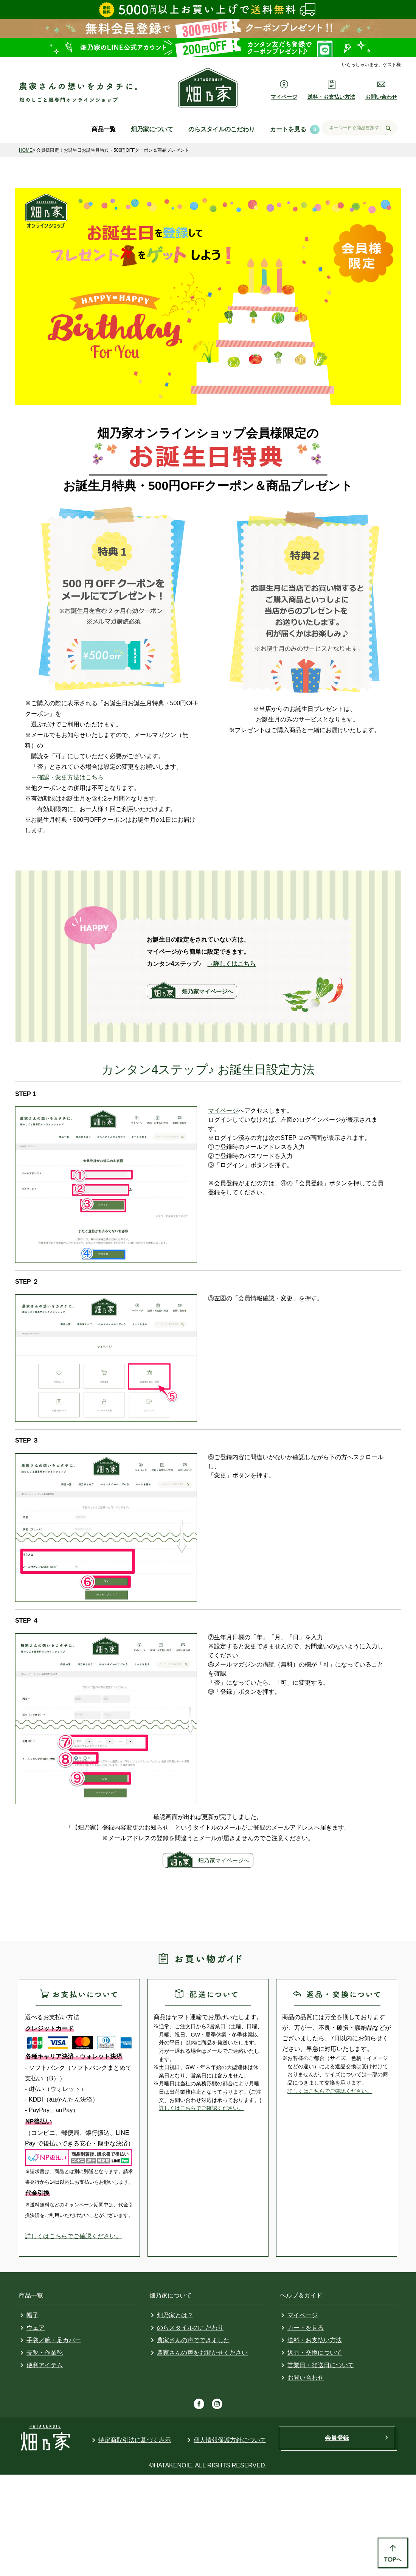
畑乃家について (152, 129)
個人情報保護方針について (230, 2440)
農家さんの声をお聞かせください (202, 2352)
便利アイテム (44, 2365)
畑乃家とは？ (175, 2315)
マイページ (223, 1110)
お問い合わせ (305, 2377)
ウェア (35, 2327)
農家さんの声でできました (193, 2340)
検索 (388, 128)
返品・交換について (314, 2352)
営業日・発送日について (320, 2365)
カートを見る (288, 129)
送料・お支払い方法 (314, 2340)
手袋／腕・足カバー (53, 2340)
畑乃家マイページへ (203, 990)
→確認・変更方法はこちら (67, 777)
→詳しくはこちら (231, 964)
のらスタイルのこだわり (221, 129)
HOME (26, 150)
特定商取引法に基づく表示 (134, 2440)
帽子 (32, 2315)
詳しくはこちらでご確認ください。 (73, 2236)
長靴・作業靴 (44, 2352)
